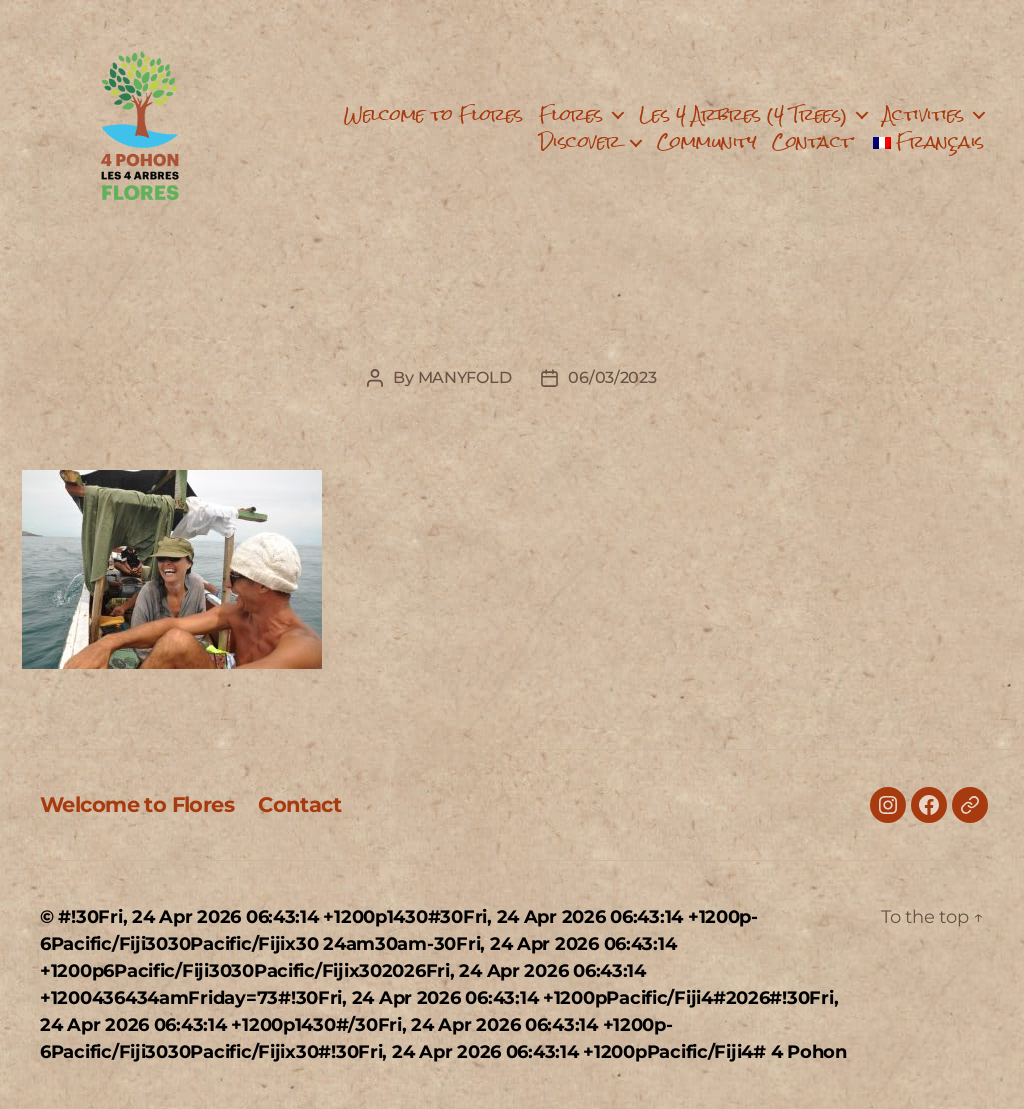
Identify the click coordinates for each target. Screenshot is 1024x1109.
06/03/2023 (612, 377)
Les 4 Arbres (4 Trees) (743, 114)
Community (707, 141)
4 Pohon (809, 1052)
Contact (812, 141)
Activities (923, 114)
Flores (571, 114)
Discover (580, 141)
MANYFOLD (465, 377)
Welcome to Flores (433, 114)
